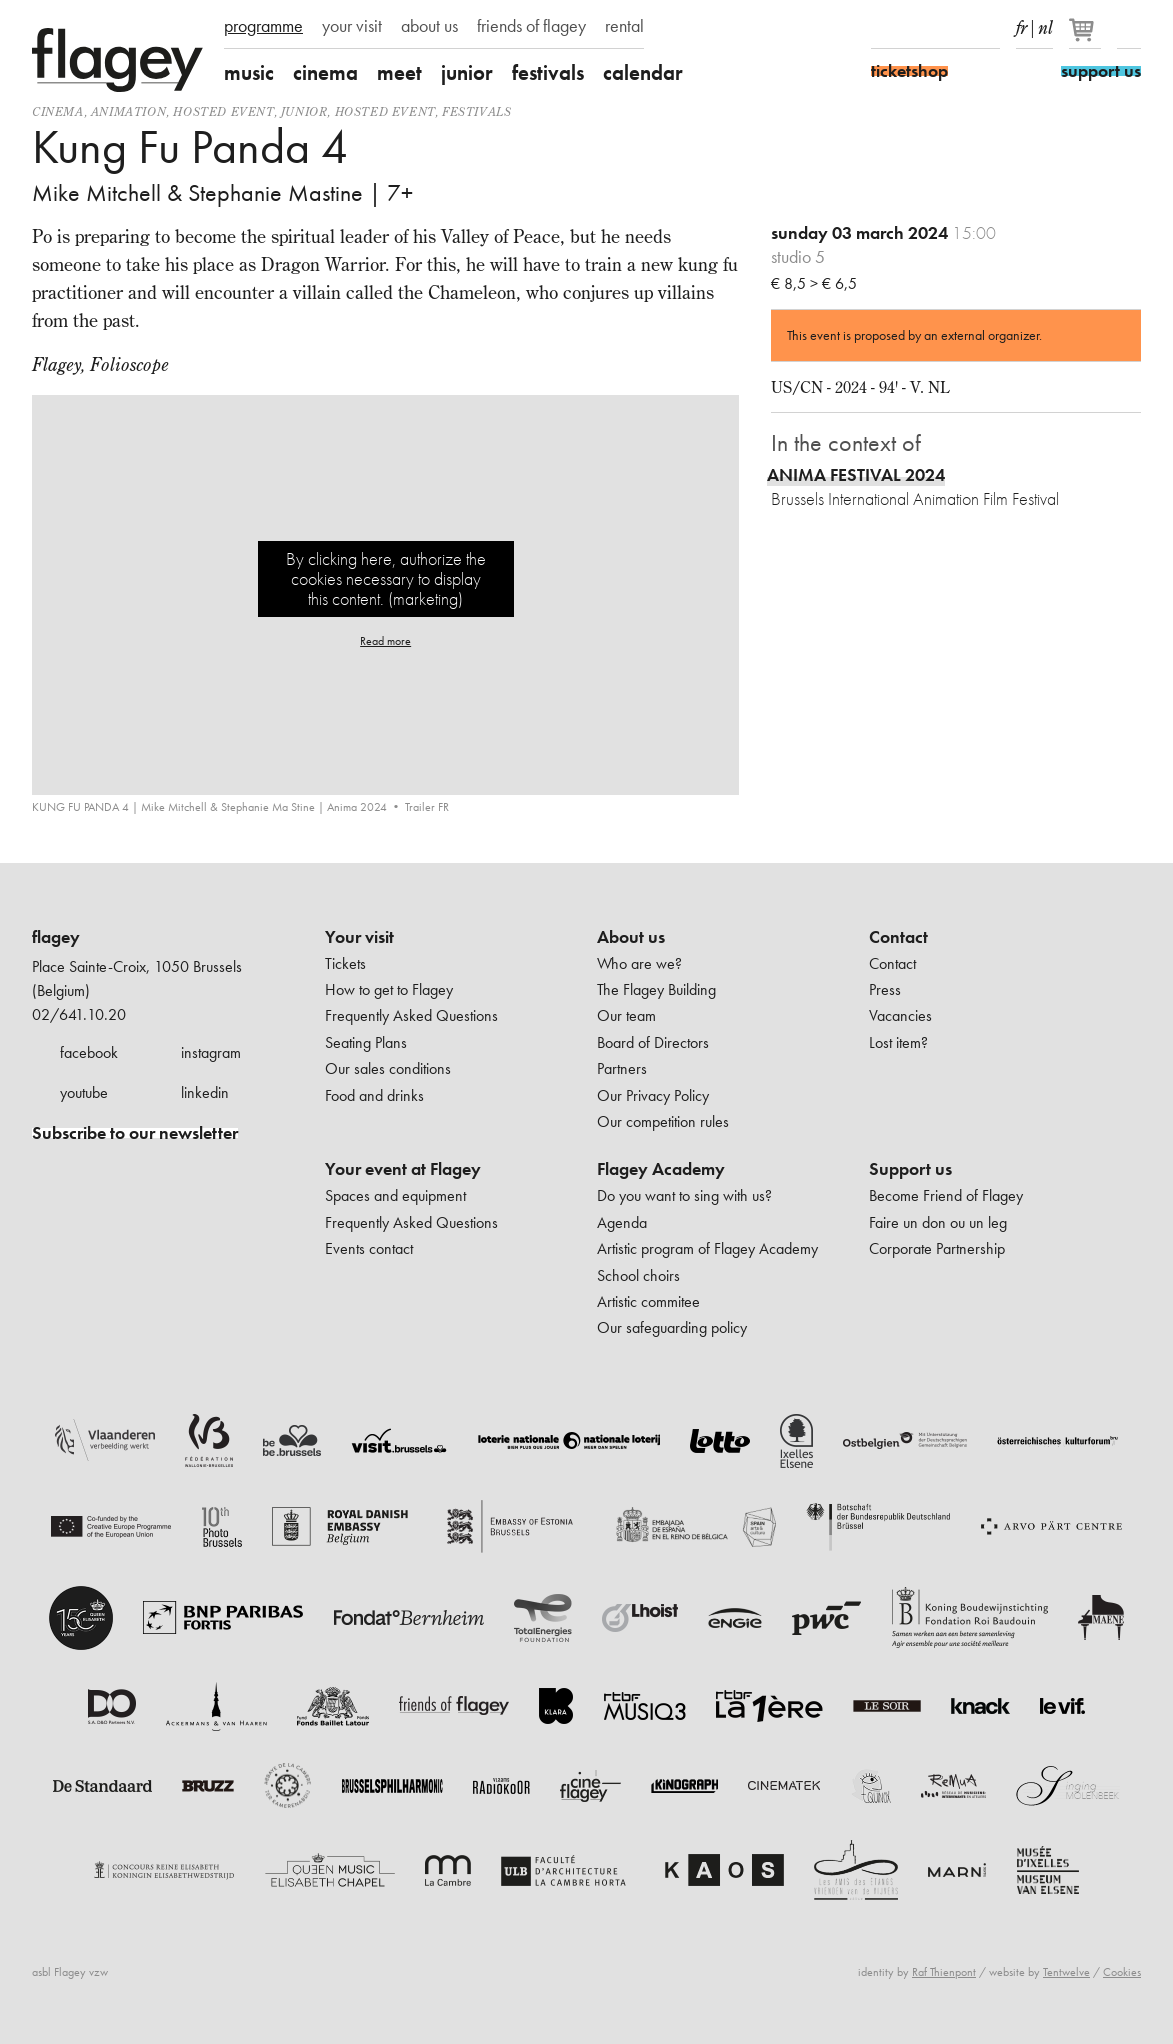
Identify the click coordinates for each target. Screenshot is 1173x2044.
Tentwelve (1066, 1972)
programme (263, 26)
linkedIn (988, 28)
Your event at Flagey (403, 1169)
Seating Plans (366, 1042)
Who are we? (639, 963)
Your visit (359, 937)
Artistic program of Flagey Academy (707, 1248)
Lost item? (898, 1042)
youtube (84, 1092)
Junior (304, 111)
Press (885, 989)
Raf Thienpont (944, 1972)
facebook (89, 1052)
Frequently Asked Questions (411, 1015)
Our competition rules (663, 1121)
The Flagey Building (656, 989)
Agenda (622, 1222)
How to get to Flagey (389, 989)
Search (1129, 28)
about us (429, 26)
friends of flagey (531, 26)
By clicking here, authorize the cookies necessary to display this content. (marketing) (386, 578)
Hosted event (223, 111)
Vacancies (900, 1015)
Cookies (1122, 1972)
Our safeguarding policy (672, 1327)
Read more (385, 641)
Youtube (953, 28)
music (249, 72)
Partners (622, 1068)
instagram (211, 1052)
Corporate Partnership (937, 1248)
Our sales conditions (388, 1068)
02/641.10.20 (79, 1014)
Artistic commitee (648, 1301)
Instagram (918, 28)
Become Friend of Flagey (946, 1195)
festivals (548, 72)
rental (624, 26)
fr (1021, 24)
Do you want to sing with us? (684, 1195)
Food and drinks (374, 1095)
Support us (910, 1169)
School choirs (638, 1275)
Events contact (369, 1248)
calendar (643, 72)
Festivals (476, 111)
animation (128, 111)
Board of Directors (653, 1042)
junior (467, 72)
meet (399, 72)
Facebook (883, 28)
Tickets (345, 963)
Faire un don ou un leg (938, 1222)
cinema (325, 72)
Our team (626, 1015)
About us (631, 937)
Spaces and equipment (395, 1195)
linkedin (205, 1092)
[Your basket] (1086, 38)
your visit (352, 26)
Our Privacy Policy (653, 1095)
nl (1045, 24)
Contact (898, 937)
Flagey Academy (661, 1169)
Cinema (58, 111)
